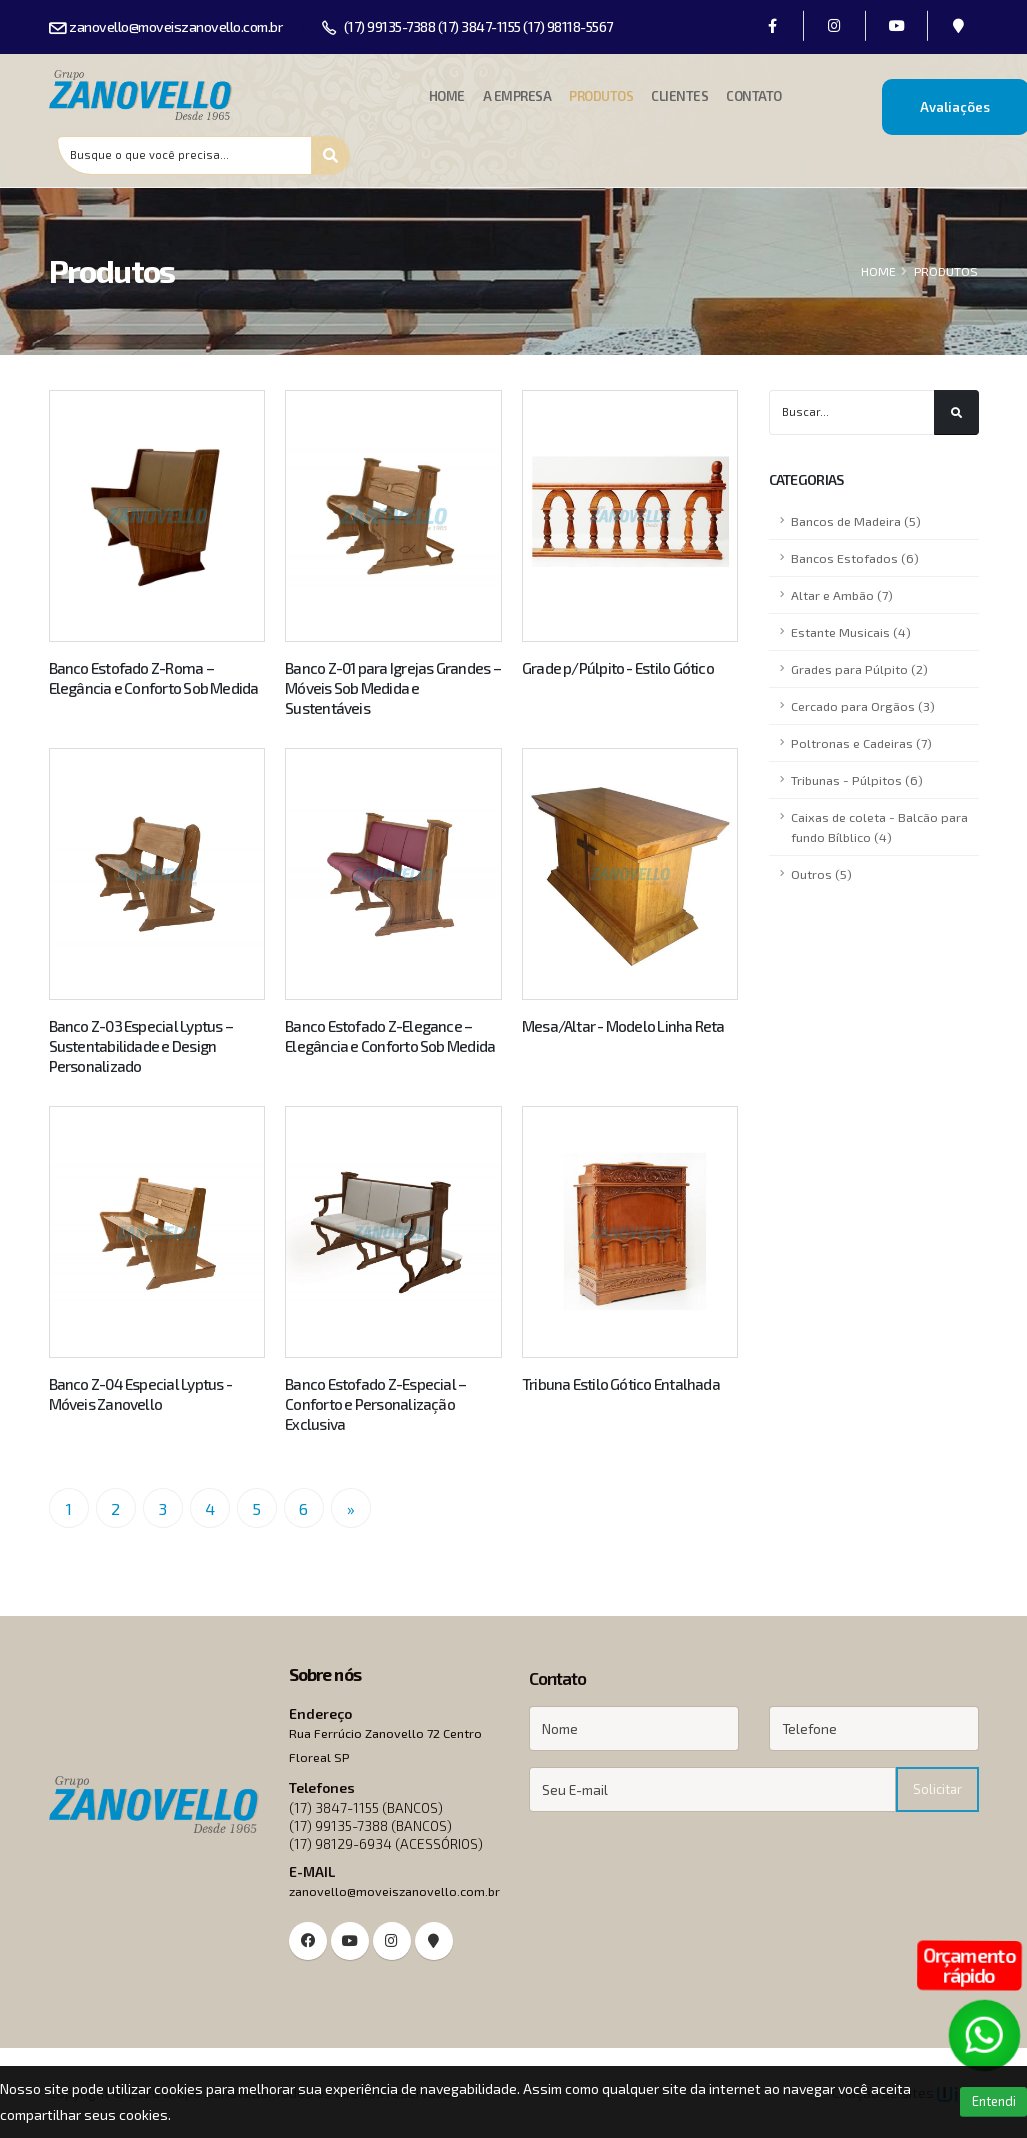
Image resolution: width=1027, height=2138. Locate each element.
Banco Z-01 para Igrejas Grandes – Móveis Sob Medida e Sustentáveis (393, 688)
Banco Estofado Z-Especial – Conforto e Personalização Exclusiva (375, 1404)
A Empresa (517, 96)
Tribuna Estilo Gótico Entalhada (621, 1384)
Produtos (601, 96)
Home (447, 96)
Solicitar (937, 1789)
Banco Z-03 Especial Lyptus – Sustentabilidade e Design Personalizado (141, 1046)
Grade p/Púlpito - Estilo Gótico (618, 668)
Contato (754, 96)
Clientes (679, 96)
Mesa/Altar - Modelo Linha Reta (623, 1026)
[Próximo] (351, 1508)
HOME (878, 271)
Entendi (994, 2101)
